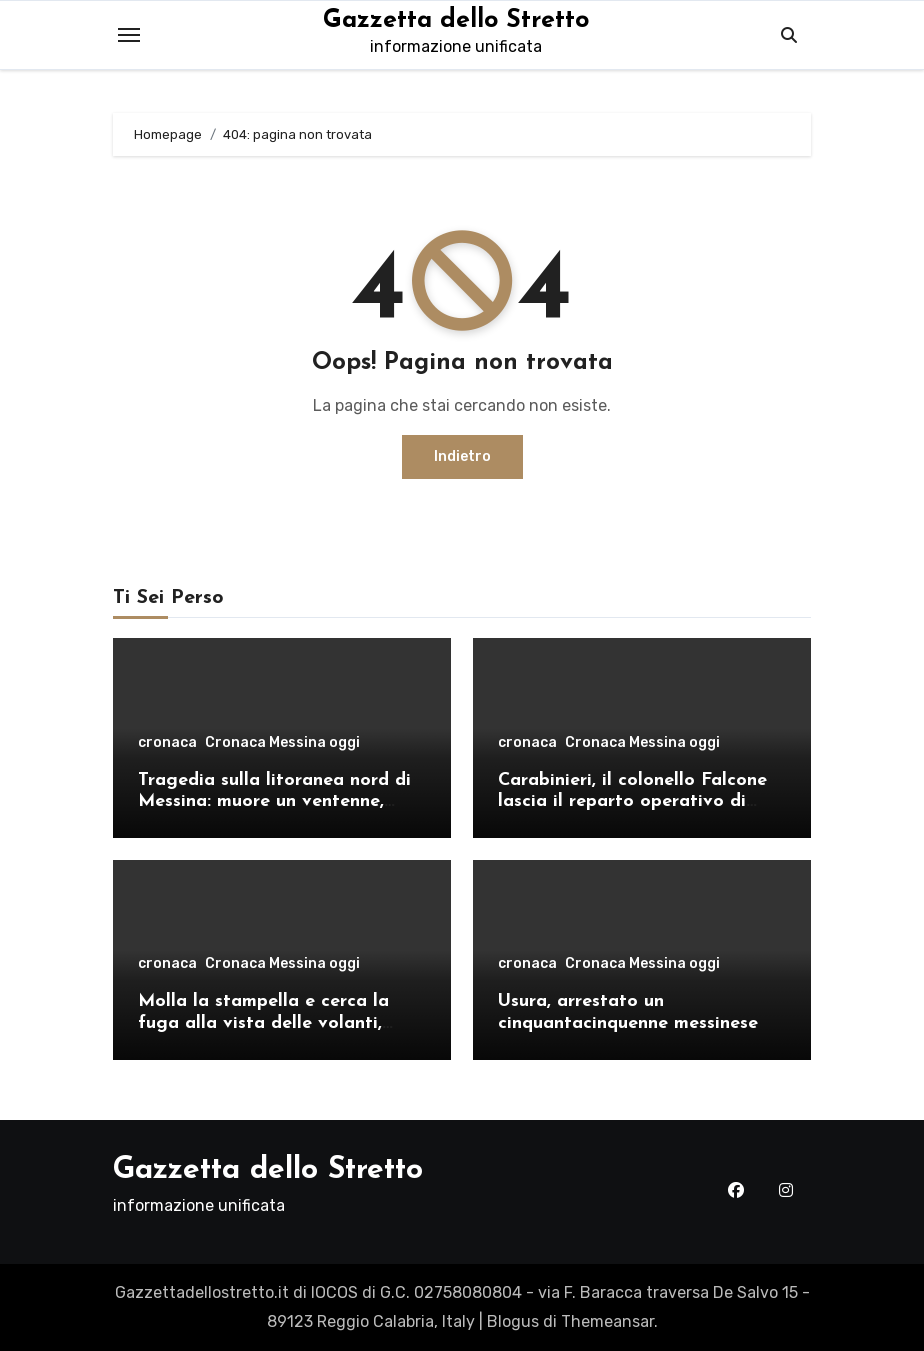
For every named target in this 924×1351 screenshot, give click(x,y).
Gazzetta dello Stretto (456, 20)
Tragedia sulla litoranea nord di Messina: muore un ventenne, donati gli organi (274, 802)
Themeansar (607, 1321)
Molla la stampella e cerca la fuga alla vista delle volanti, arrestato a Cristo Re (263, 1023)
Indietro (462, 456)
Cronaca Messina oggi (282, 743)
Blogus (513, 1321)
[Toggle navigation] (129, 35)
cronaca (167, 743)
